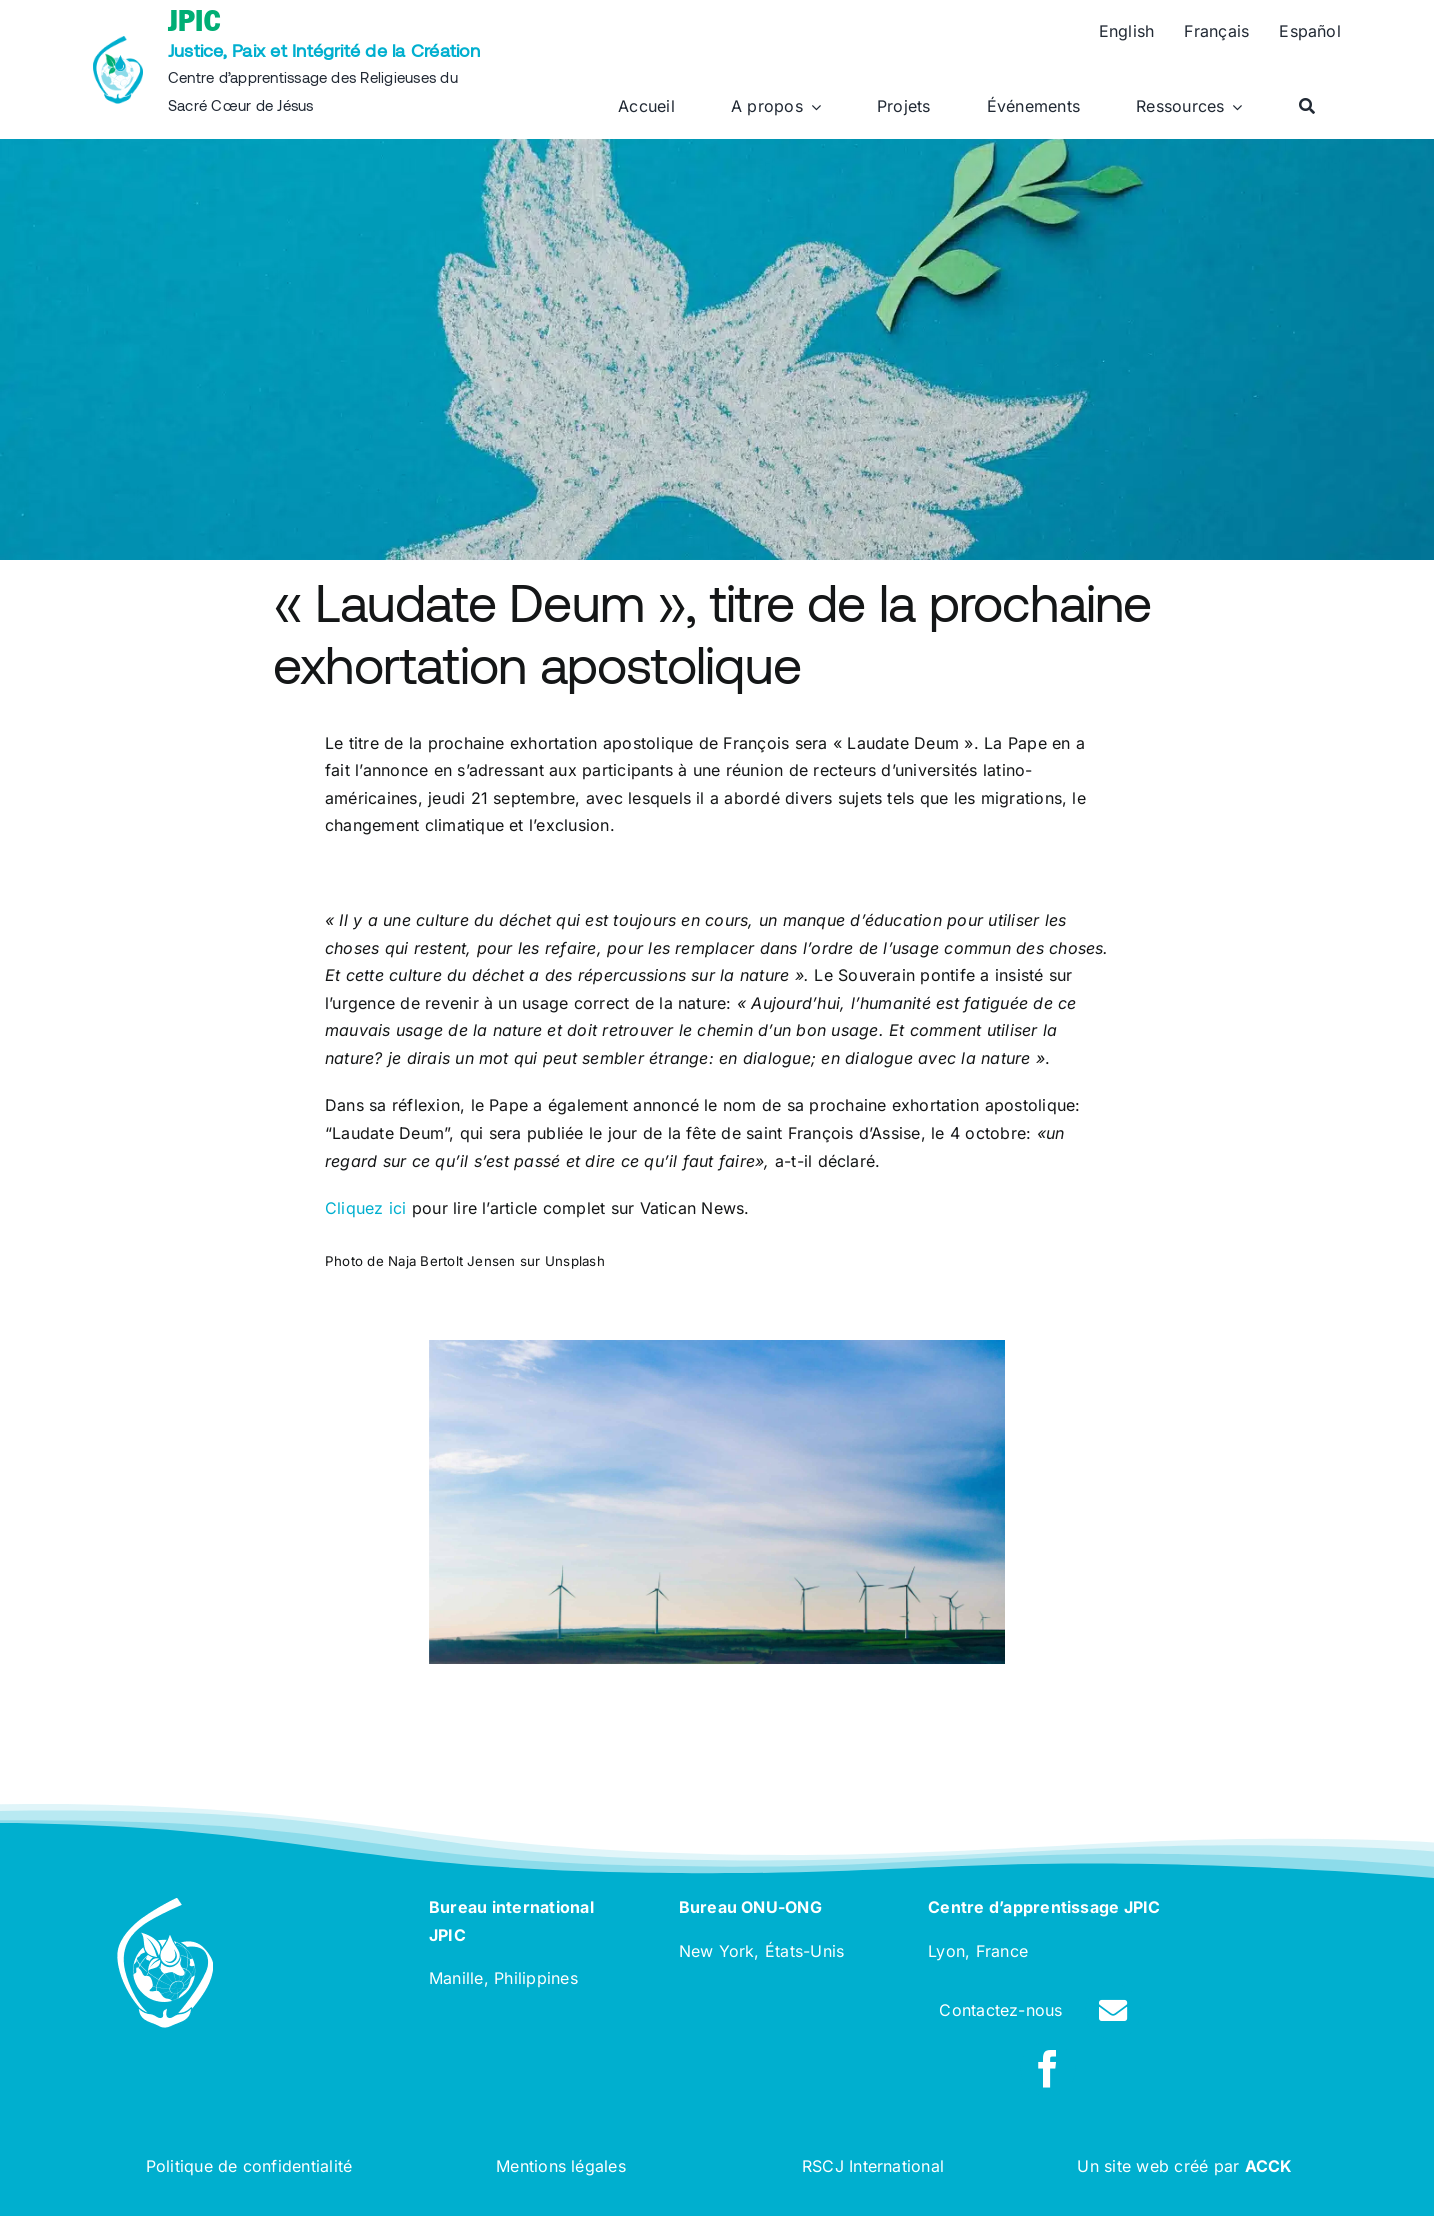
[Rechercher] (1307, 107)
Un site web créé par (1184, 2166)
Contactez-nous (1000, 2010)
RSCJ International (873, 2166)
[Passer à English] (1127, 32)
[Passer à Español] (1310, 32)
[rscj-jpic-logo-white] (165, 1906)
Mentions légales (561, 2166)
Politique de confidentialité (249, 2166)
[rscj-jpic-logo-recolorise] (118, 44)
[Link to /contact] (1113, 2011)
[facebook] (1048, 2069)
